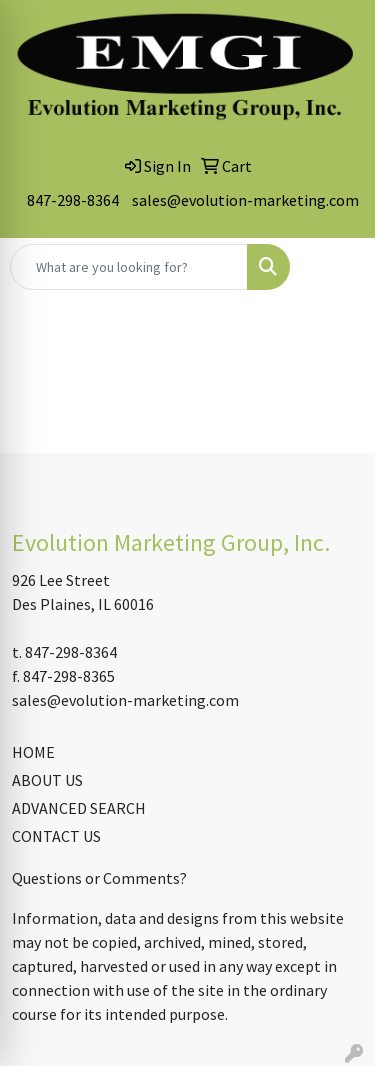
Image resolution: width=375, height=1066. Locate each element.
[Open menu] (335, 267)
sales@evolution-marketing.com (245, 200)
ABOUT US (47, 780)
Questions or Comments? (99, 878)
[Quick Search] (129, 267)
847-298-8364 (73, 200)
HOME (33, 752)
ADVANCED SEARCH (79, 808)
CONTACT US (56, 836)
